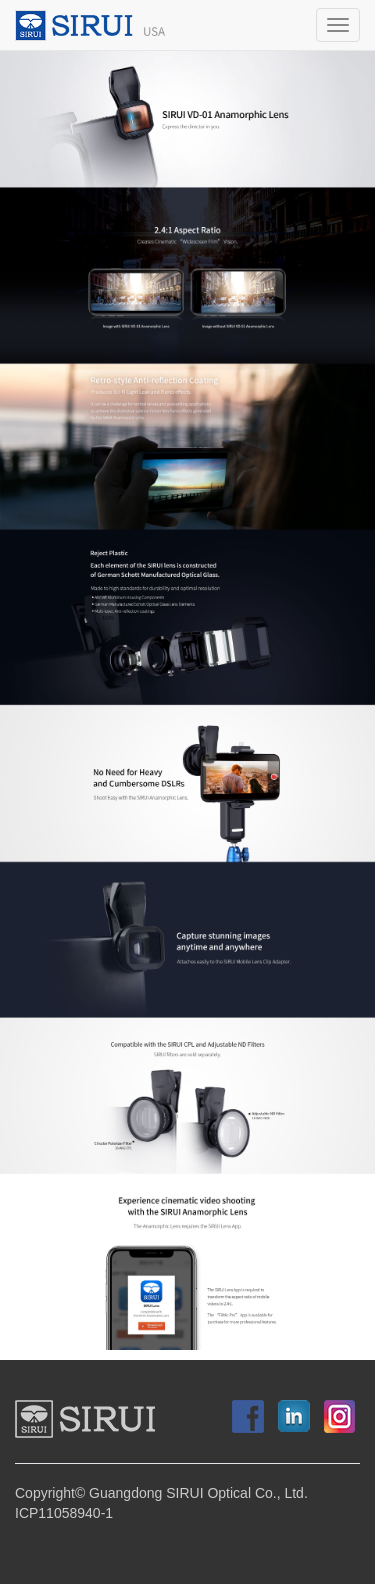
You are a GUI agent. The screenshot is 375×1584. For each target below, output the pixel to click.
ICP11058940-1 (64, 1513)
